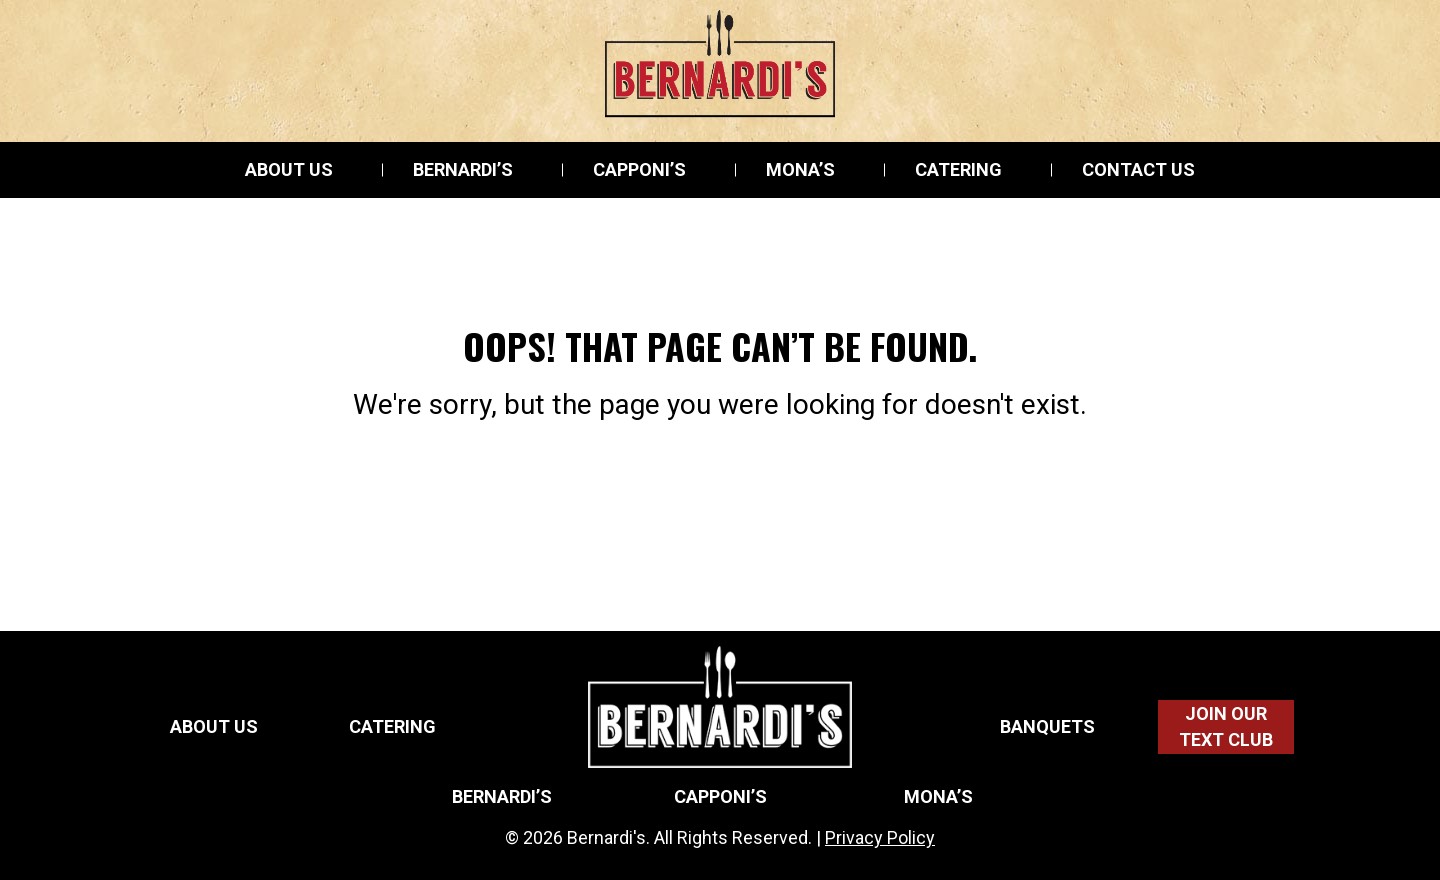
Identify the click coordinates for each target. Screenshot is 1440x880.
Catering (958, 169)
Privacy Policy (880, 837)
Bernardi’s (463, 169)
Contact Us (1138, 169)
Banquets (1047, 727)
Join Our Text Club (1226, 726)
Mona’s (800, 169)
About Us (289, 169)
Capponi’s (639, 169)
